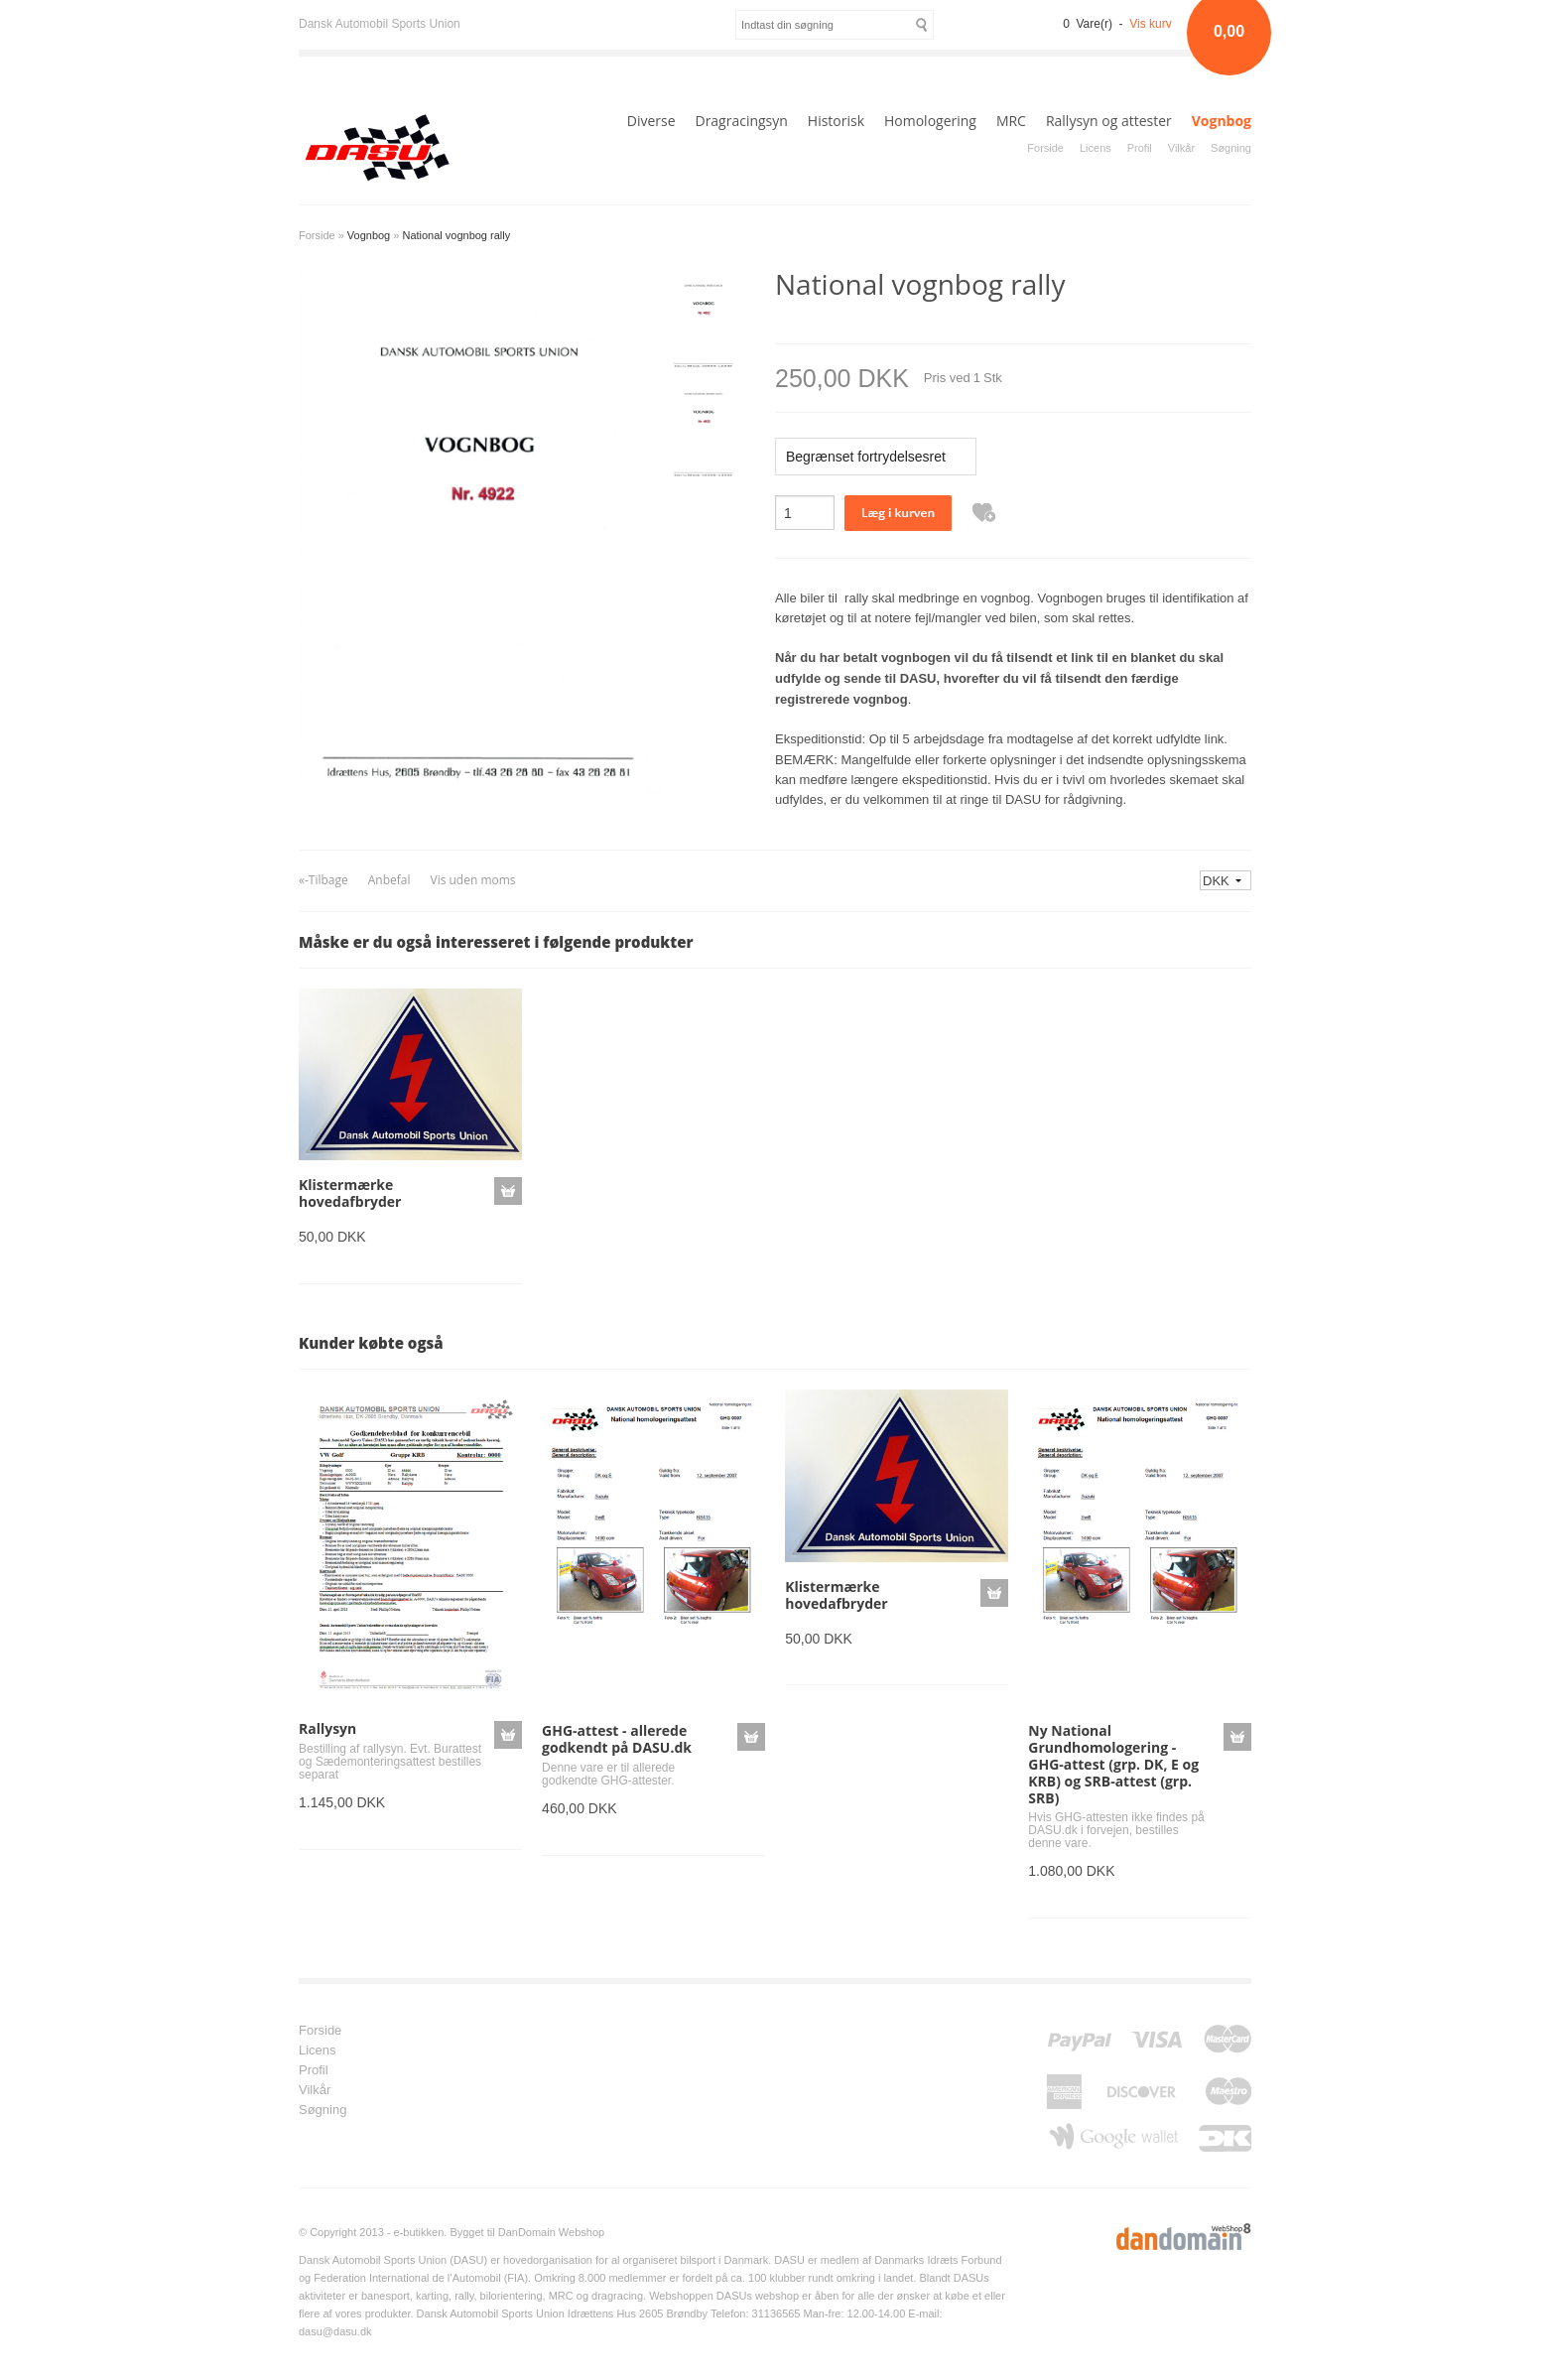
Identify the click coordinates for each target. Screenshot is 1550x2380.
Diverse (651, 120)
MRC (1011, 120)
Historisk (836, 120)
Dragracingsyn (741, 120)
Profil (1139, 148)
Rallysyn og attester (1109, 120)
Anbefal (389, 879)
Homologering (930, 120)
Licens (1095, 148)
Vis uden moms (472, 879)
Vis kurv (1150, 24)
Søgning (1231, 148)
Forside (1045, 148)
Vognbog (1221, 120)
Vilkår (1181, 148)
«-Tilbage (323, 879)
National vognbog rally (456, 235)
